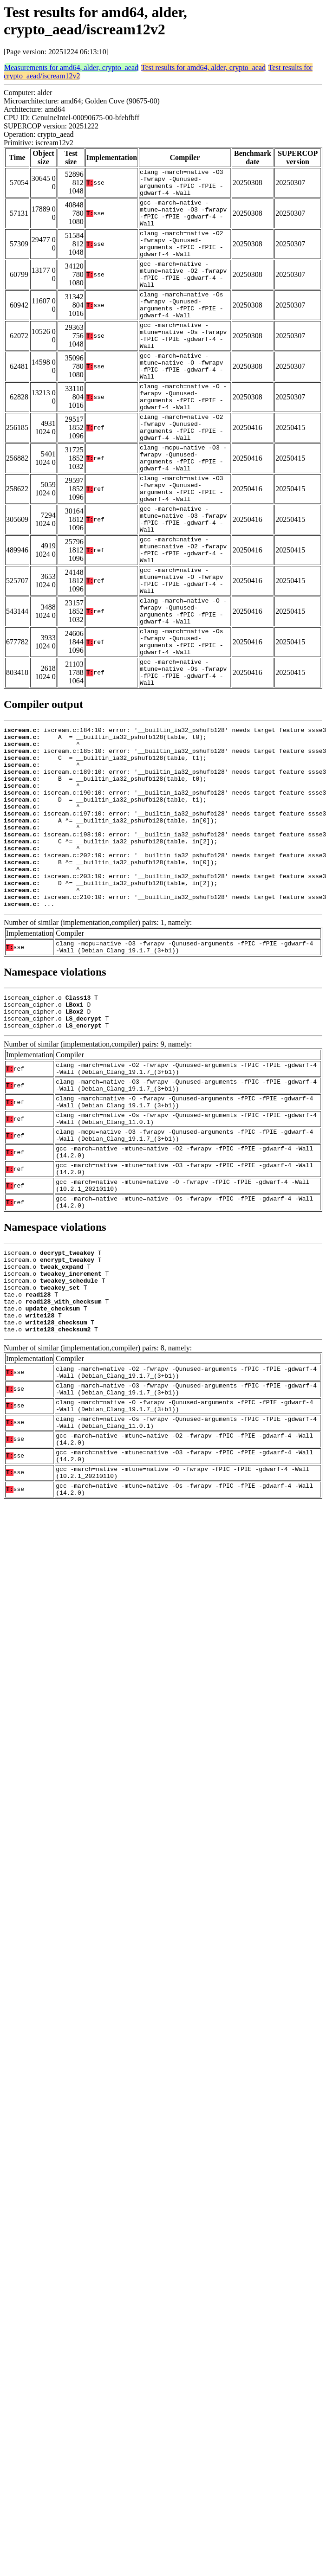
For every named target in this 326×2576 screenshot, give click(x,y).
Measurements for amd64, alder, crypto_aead (71, 67)
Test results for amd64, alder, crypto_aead (203, 67)
